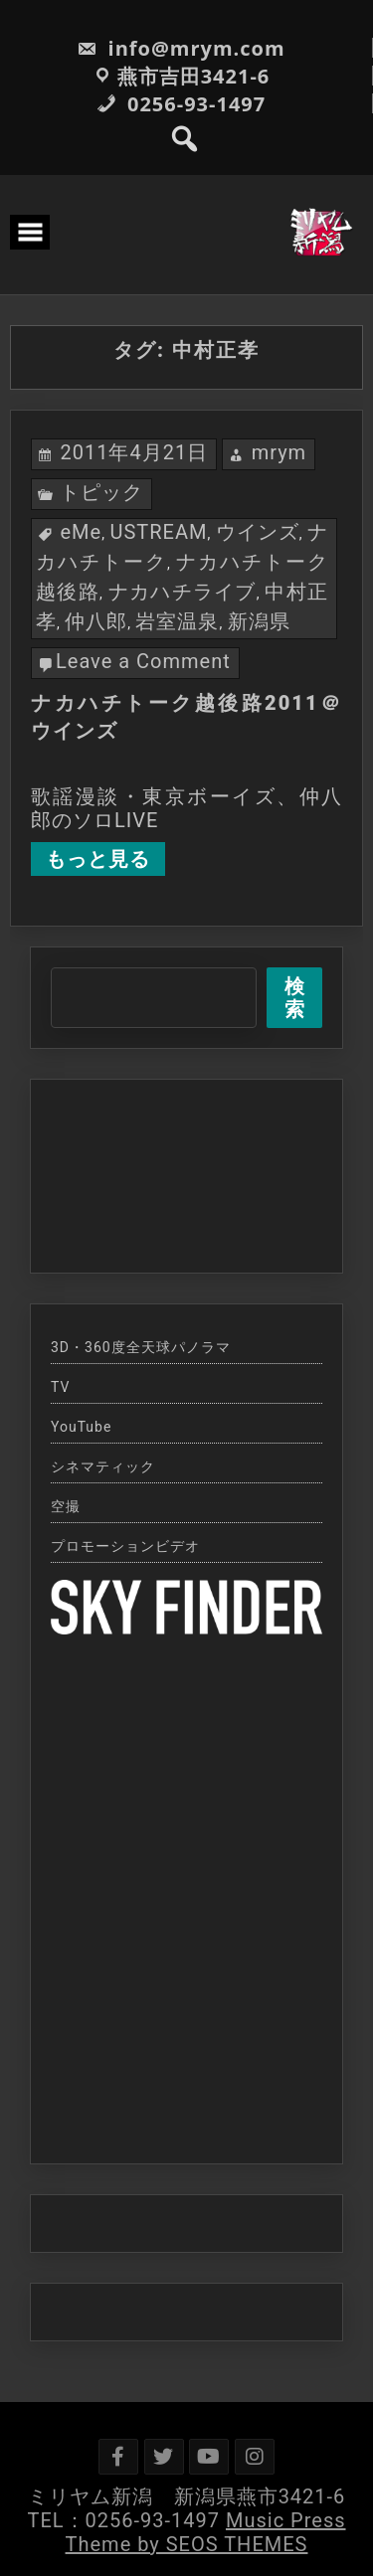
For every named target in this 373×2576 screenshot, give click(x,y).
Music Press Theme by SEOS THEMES (206, 2532)
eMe (81, 532)
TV (60, 1387)
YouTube (81, 1427)
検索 (294, 997)
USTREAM (158, 532)
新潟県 (259, 621)
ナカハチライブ (182, 591)
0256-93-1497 (181, 103)
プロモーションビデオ (125, 1546)
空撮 (66, 1506)
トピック (101, 492)
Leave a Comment (143, 661)
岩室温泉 (177, 621)
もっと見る (98, 859)
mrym (279, 452)
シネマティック (103, 1466)
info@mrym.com (180, 48)
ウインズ (257, 532)
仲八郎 (96, 621)
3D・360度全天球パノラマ (141, 1347)
